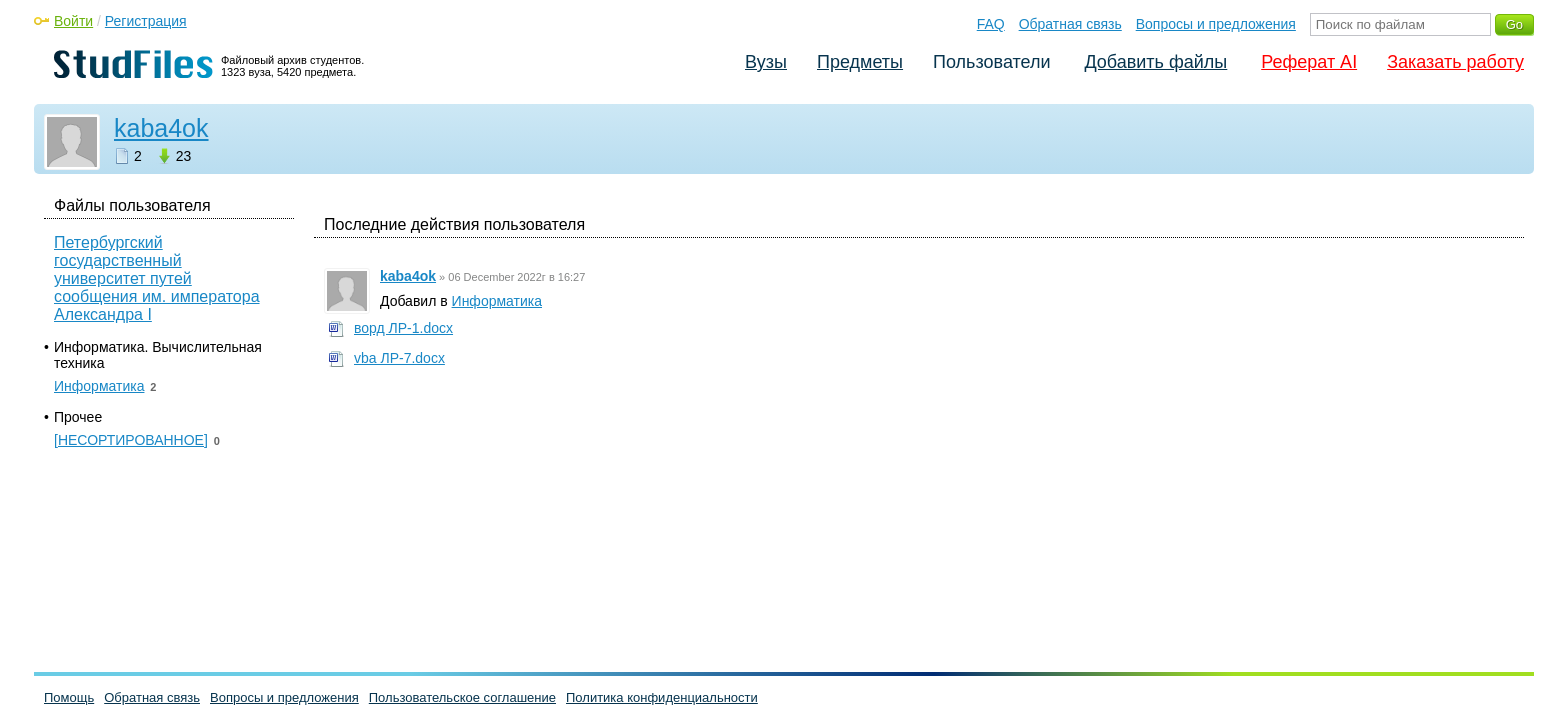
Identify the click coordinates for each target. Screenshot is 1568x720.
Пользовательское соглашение (462, 697)
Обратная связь (1070, 24)
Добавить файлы (1155, 62)
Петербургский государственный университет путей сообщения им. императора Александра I (157, 278)
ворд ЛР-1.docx (403, 328)
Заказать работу (1455, 62)
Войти (73, 21)
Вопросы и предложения (1216, 24)
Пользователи (991, 62)
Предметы (860, 62)
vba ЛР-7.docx (399, 358)
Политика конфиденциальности (662, 697)
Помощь (69, 697)
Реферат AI (1309, 62)
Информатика (497, 301)
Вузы (766, 62)
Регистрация (146, 21)
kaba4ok (161, 128)
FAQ (991, 24)
